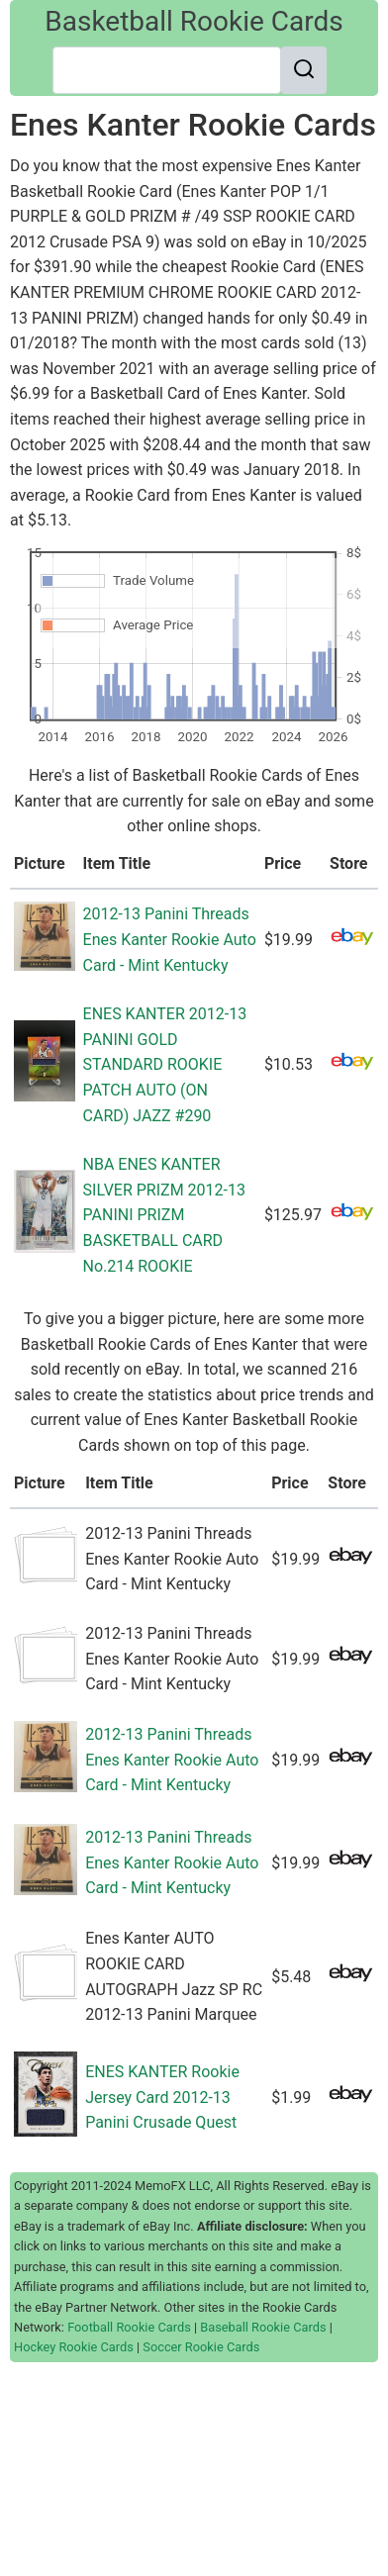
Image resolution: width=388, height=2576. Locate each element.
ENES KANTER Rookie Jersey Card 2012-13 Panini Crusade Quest (162, 2097)
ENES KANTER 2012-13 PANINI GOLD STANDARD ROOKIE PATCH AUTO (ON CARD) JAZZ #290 (165, 1064)
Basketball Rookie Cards (193, 21)
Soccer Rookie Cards (201, 2346)
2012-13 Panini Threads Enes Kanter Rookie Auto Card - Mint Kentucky (169, 939)
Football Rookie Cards (129, 2327)
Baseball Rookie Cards (263, 2327)
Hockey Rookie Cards (74, 2346)
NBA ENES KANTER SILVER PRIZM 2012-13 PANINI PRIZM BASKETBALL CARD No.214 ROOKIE (164, 1215)
